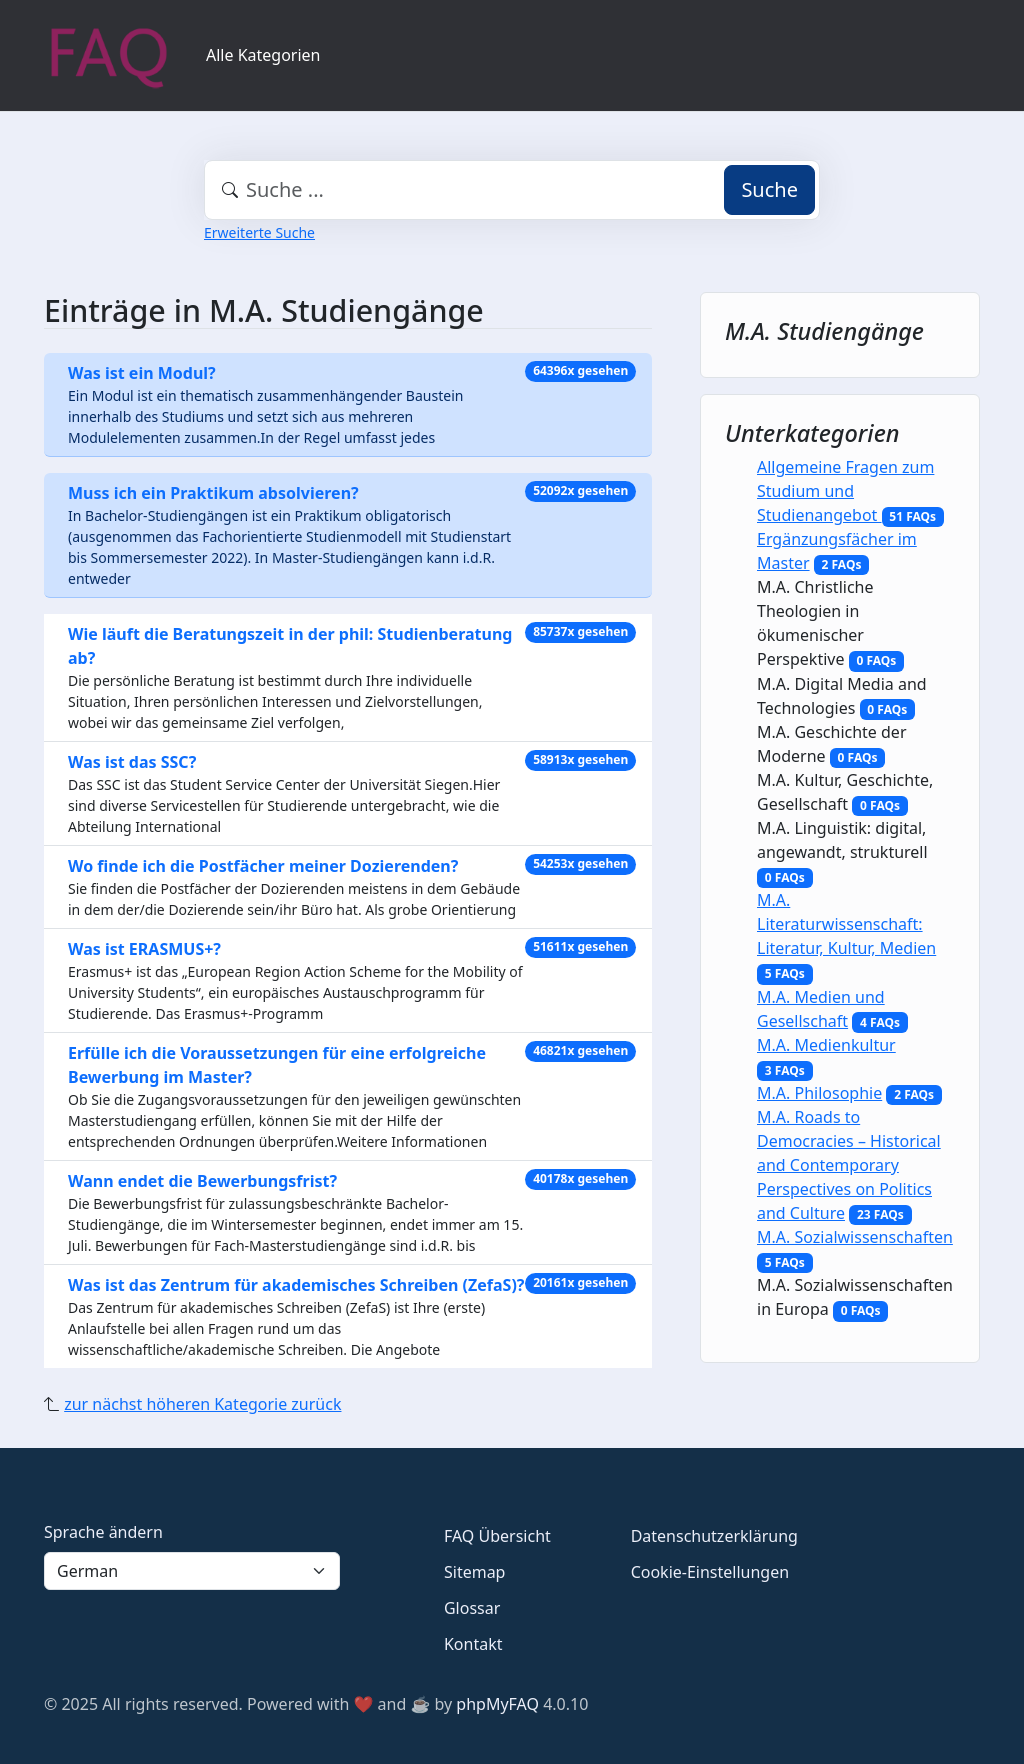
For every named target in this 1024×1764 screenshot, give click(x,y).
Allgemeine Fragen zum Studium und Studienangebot (845, 491)
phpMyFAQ (497, 1704)
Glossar (472, 1608)
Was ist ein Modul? (142, 373)
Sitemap (475, 1572)
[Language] (192, 1571)
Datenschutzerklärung (714, 1536)
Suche (769, 189)
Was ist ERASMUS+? (144, 949)
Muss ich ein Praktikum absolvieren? (213, 493)
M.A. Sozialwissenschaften (855, 1237)
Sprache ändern (103, 1532)
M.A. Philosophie (819, 1093)
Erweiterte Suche (259, 232)
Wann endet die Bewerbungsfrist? (202, 1181)
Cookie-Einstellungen (710, 1572)
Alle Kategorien (263, 55)
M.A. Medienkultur (826, 1045)
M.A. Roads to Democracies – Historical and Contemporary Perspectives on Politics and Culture (849, 1165)
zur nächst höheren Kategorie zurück (202, 1404)
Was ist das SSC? (132, 762)
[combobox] (512, 190)
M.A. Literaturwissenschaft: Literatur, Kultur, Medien (846, 924)
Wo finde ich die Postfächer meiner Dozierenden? (263, 866)
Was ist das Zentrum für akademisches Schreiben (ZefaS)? (296, 1285)
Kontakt (473, 1644)
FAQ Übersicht (497, 1536)
